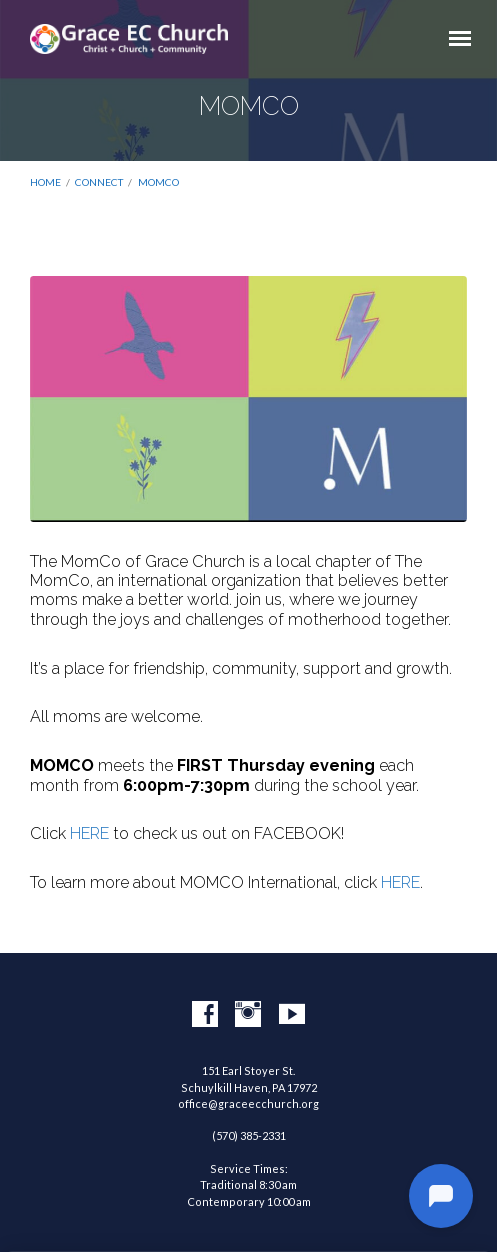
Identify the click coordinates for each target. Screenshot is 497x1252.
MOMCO (158, 182)
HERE (89, 833)
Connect (99, 182)
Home (45, 182)
